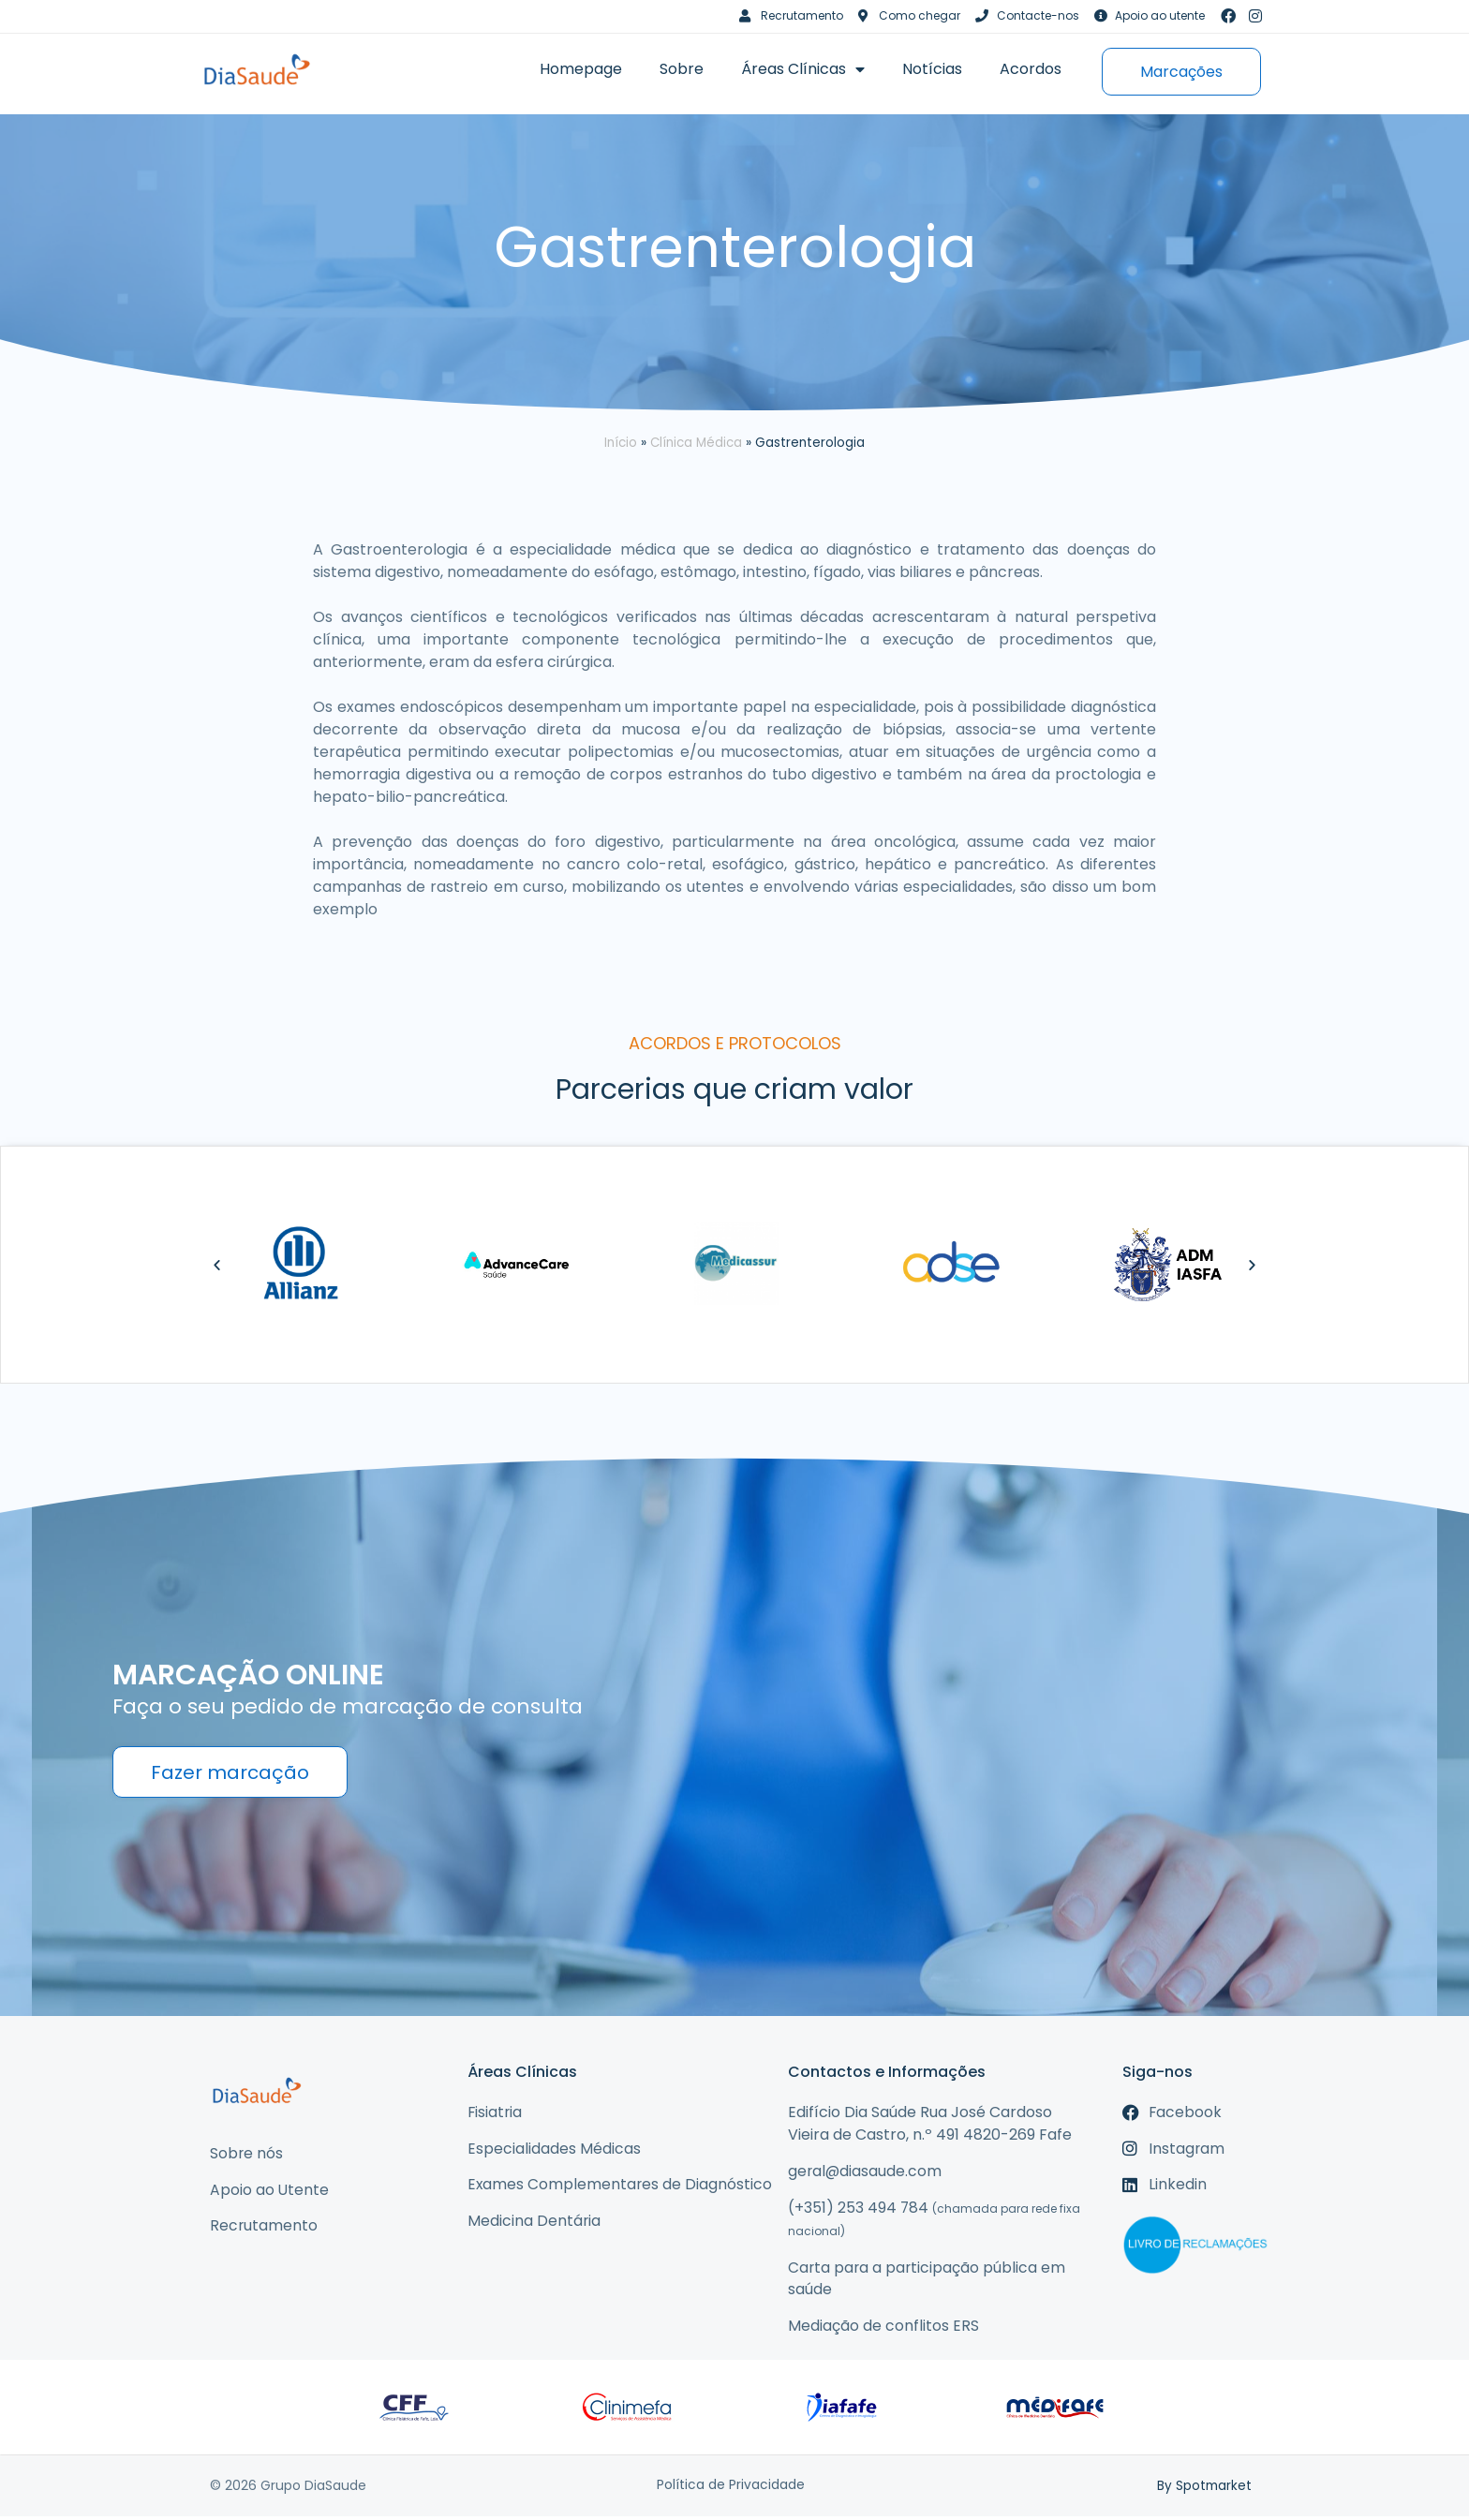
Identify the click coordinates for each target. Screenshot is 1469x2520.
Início (620, 443)
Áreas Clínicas (803, 69)
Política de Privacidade (731, 2489)
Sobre (682, 69)
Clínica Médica (696, 443)
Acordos (1030, 69)
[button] (217, 1265)
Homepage (581, 69)
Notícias (932, 69)
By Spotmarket (1203, 2489)
